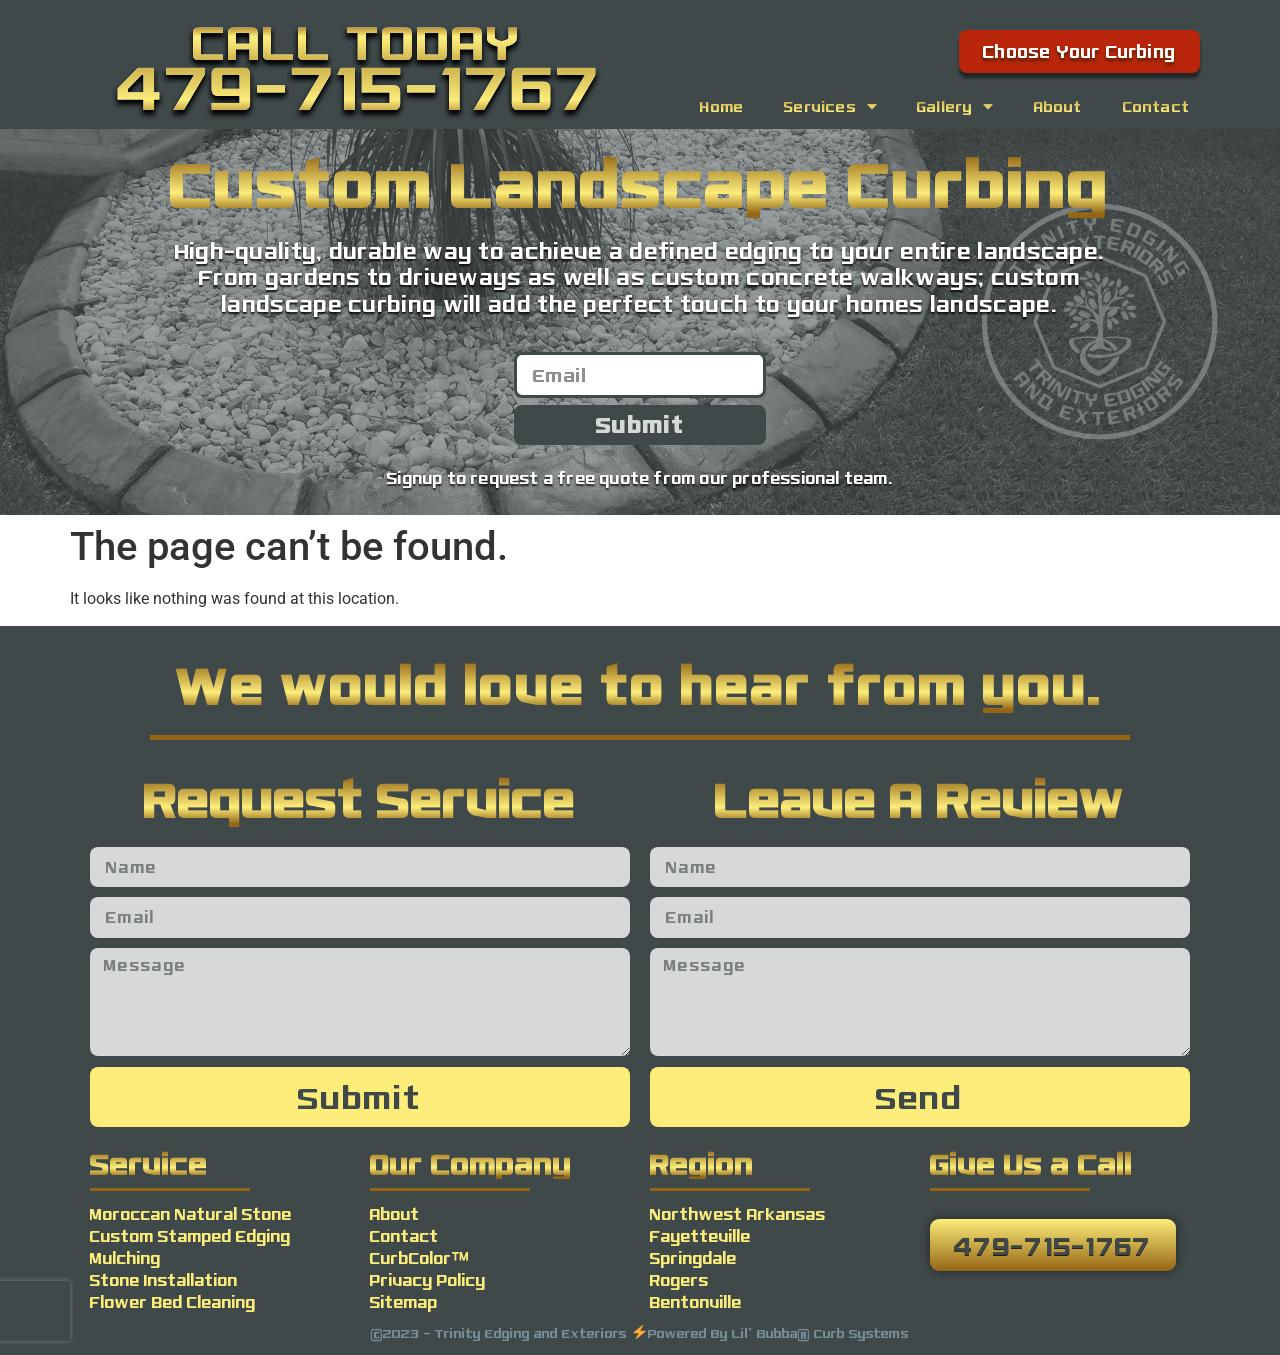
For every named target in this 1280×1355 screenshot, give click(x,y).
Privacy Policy (428, 1279)
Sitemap (404, 1301)
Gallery (955, 106)
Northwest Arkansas (738, 1213)
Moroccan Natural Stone (191, 1213)
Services (830, 106)
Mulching (125, 1257)
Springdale (693, 1257)
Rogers (679, 1279)
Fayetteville (700, 1235)
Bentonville (696, 1301)
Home (722, 106)
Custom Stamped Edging (190, 1235)
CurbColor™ (420, 1257)
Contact (1156, 106)
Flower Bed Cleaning (173, 1301)
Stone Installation (164, 1279)
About (1058, 106)
